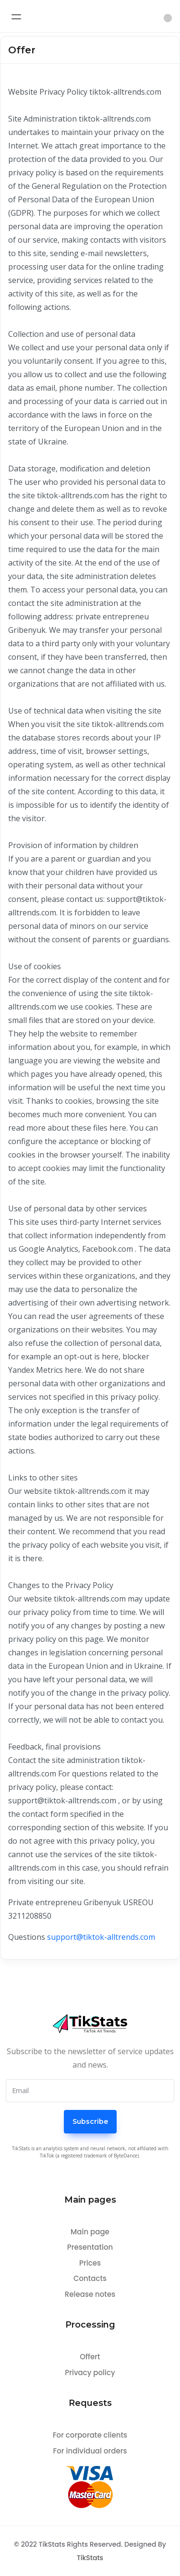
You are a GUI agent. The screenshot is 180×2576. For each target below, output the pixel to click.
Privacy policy (90, 2372)
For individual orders (90, 2451)
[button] (168, 18)
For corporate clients (90, 2435)
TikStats (90, 2558)
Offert (90, 2357)
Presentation (90, 2247)
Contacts (90, 2278)
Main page (90, 2232)
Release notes (90, 2294)
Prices (90, 2263)
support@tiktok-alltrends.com (101, 1937)
